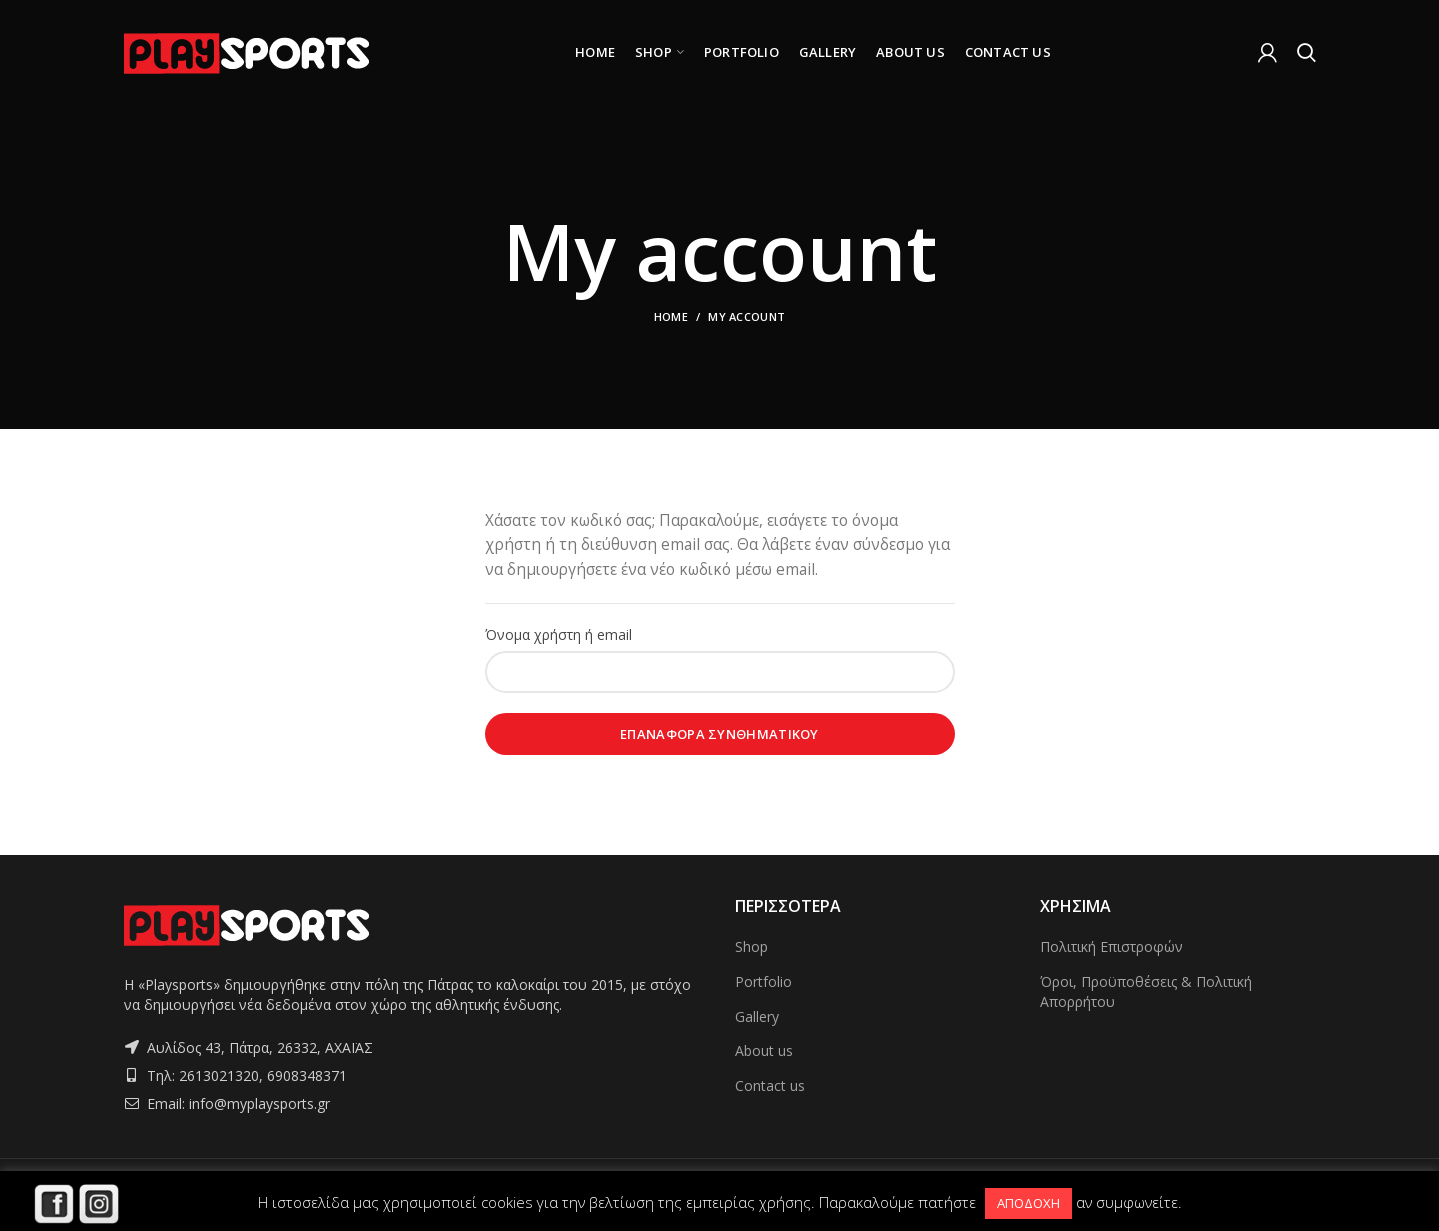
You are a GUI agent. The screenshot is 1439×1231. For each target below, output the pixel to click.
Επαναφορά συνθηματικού (719, 734)
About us (764, 1050)
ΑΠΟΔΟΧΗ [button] (1028, 1203)
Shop (751, 946)
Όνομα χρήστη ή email (558, 634)
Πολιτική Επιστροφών (1111, 946)
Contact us (770, 1085)
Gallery (757, 1016)
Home (671, 316)
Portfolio (763, 981)
